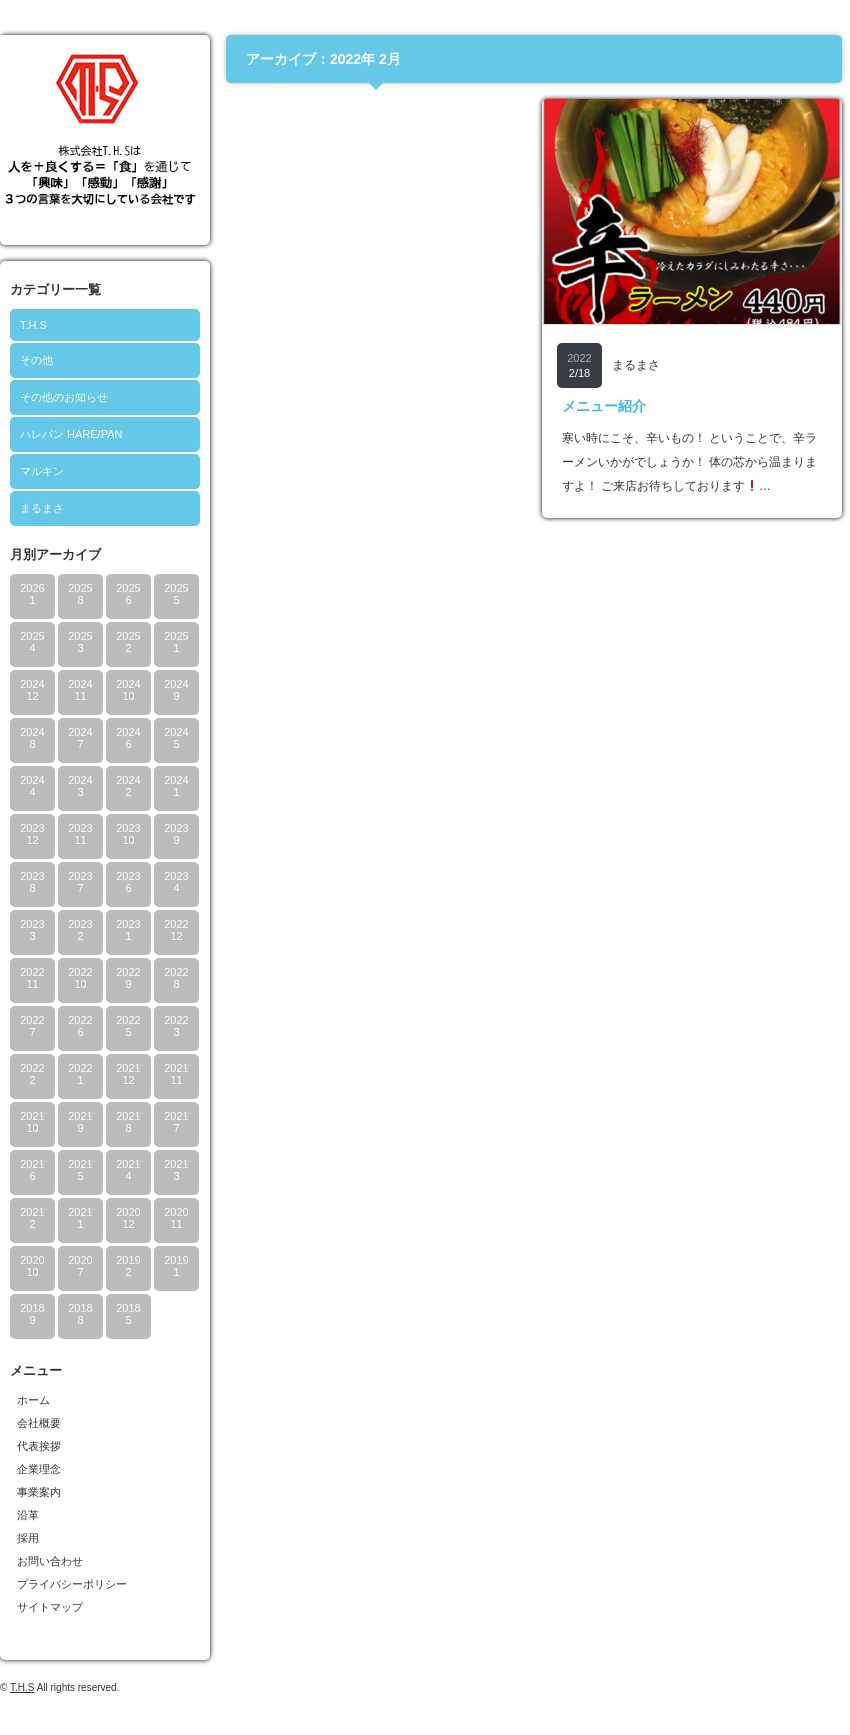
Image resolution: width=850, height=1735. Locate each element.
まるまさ (42, 508)
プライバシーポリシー (72, 1584)
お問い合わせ (50, 1561)
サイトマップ (50, 1607)
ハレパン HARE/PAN (71, 434)
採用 (28, 1538)
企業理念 (39, 1469)
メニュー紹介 (604, 406)
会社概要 (39, 1423)
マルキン (42, 471)
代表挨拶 (39, 1446)
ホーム (33, 1400)
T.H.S (33, 325)
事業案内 (39, 1492)
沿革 (28, 1515)
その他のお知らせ (64, 397)
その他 (36, 360)
